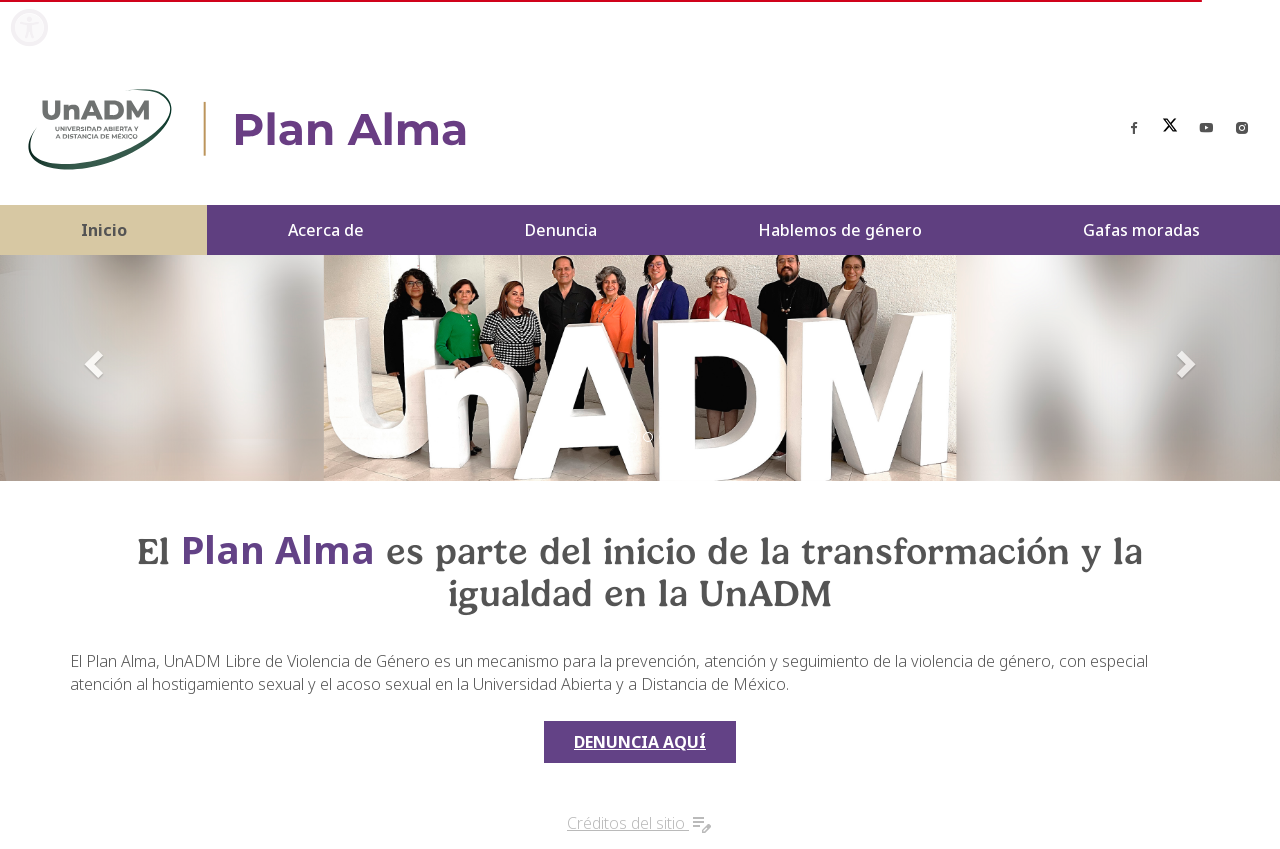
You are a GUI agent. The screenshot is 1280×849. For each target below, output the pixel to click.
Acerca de (326, 230)
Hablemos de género (840, 230)
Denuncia (561, 230)
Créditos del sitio (640, 823)
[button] (96, 363)
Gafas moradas (1141, 230)
